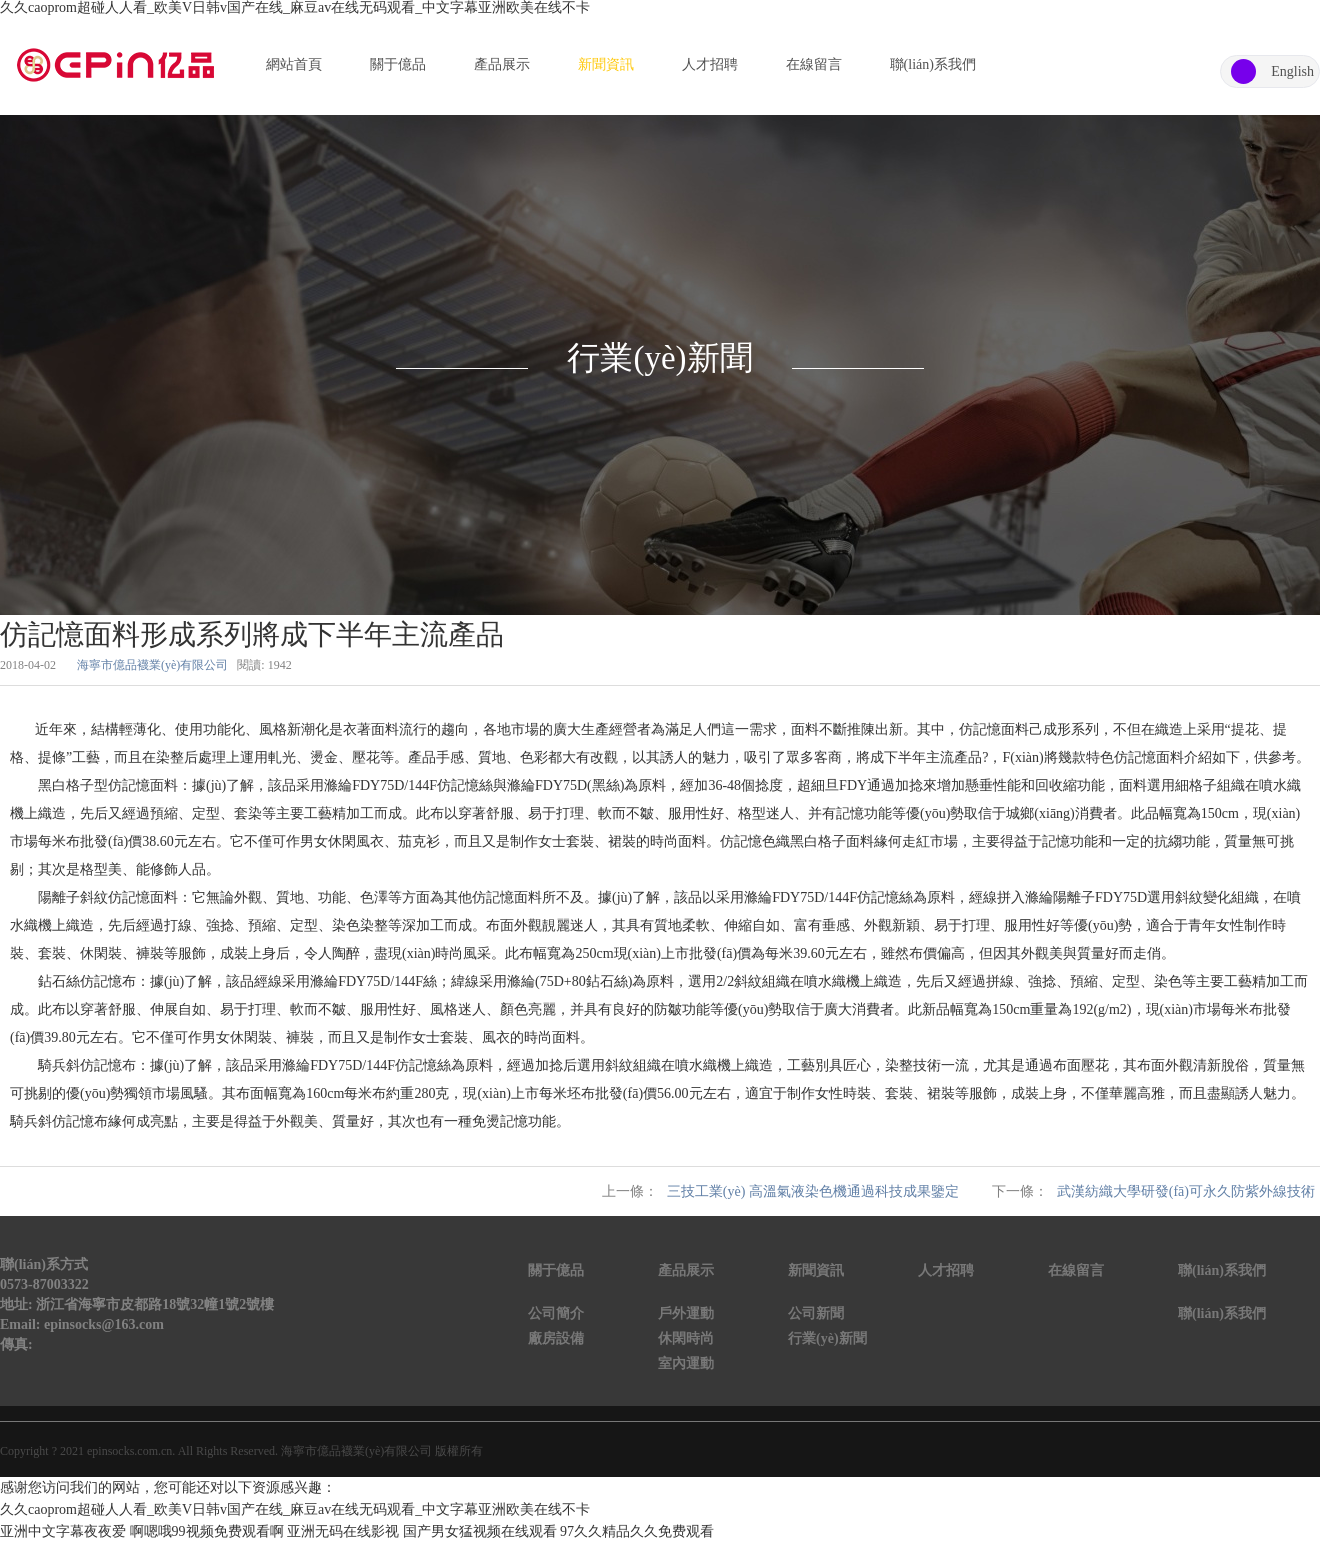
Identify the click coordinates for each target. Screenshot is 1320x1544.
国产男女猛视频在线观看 (480, 1531)
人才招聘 (710, 64)
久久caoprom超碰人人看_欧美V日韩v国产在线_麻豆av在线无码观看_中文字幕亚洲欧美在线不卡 (295, 7)
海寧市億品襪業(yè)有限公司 (152, 665)
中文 (1243, 71)
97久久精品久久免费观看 (637, 1531)
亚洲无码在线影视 (343, 1531)
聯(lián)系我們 (933, 64)
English (1292, 71)
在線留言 (814, 64)
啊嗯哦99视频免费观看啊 (207, 1531)
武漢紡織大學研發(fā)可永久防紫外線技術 (1186, 1191)
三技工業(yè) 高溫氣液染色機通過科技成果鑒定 (813, 1191)
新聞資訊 (606, 64)
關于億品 (398, 64)
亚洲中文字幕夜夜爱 (63, 1531)
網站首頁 (294, 64)
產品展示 (502, 64)
